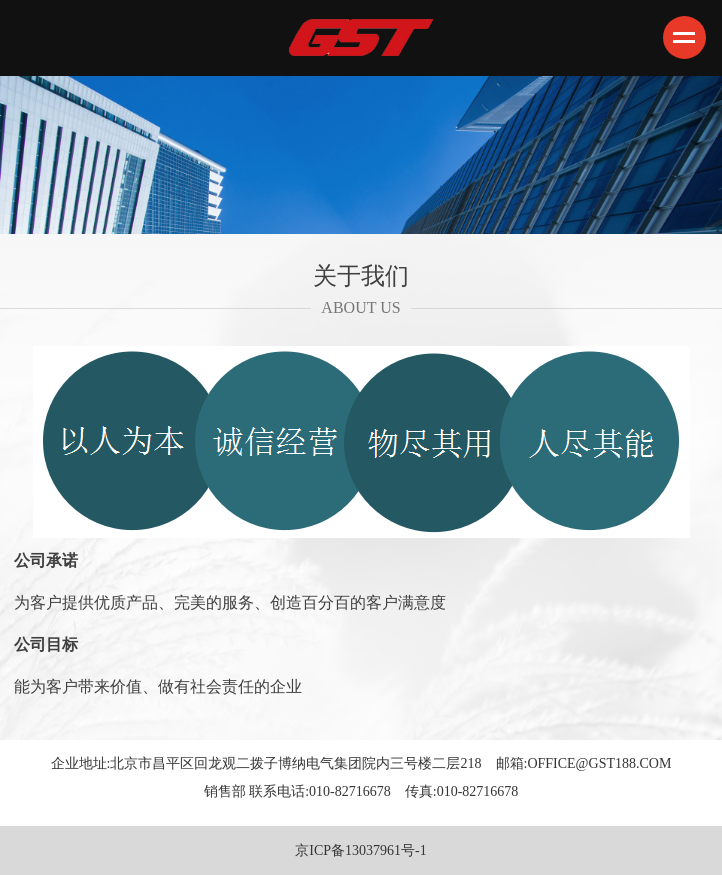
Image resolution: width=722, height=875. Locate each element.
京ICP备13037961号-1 (360, 850)
